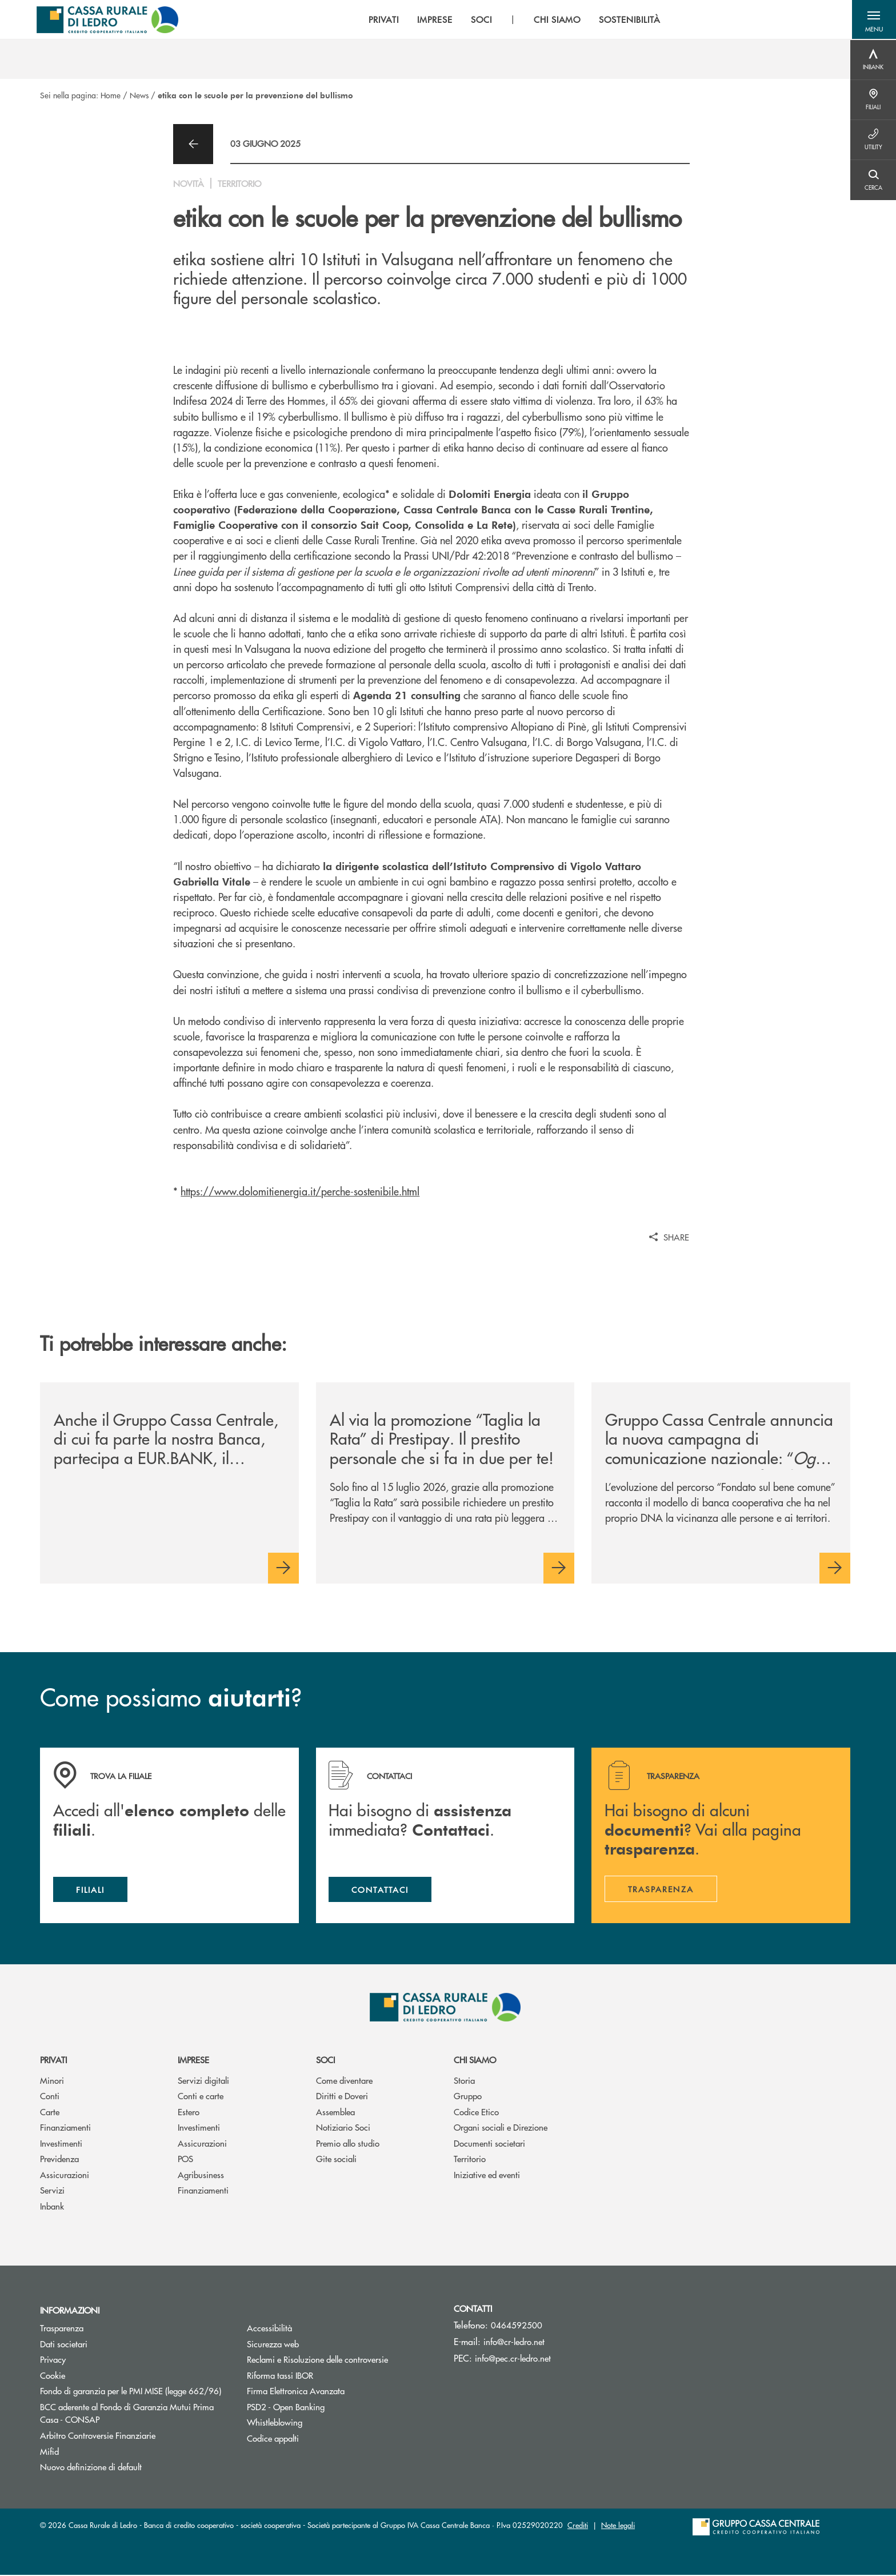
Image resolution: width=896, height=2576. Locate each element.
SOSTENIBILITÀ (627, 20)
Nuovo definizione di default (91, 2468)
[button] (873, 20)
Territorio (470, 2160)
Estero (188, 2113)
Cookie (52, 2377)
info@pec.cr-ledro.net (513, 2360)
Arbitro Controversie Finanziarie (135, 2437)
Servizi (52, 2192)
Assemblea (335, 2113)
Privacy (53, 2361)
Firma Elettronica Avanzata (296, 2392)
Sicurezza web (273, 2345)
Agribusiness (201, 2176)
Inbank (52, 2208)
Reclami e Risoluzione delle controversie (317, 2361)
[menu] (512, 20)
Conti (49, 2097)
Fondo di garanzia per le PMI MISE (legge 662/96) (135, 2392)
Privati (53, 2061)
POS (185, 2160)
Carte (49, 2113)
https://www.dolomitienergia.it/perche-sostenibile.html (300, 1191)
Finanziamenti (65, 2129)
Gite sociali (336, 2160)
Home (111, 95)
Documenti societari (489, 2145)
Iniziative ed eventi (487, 2176)
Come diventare (344, 2082)
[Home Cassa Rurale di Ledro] (107, 20)
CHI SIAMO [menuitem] (555, 20)
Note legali (618, 2526)
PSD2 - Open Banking (329, 2408)
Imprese (193, 2061)
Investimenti (61, 2145)
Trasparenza (61, 2329)
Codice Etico (476, 2113)
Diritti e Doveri (342, 2097)
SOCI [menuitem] (479, 20)
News (139, 95)
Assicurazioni (64, 2176)
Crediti (577, 2526)
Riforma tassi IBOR (323, 2377)
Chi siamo (475, 2061)
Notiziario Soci (343, 2129)
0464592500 (516, 2326)
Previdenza (59, 2160)
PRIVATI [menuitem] (382, 20)
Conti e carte (200, 2097)
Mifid (49, 2452)
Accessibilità (269, 2329)
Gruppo (468, 2097)
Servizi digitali (203, 2082)
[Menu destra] (873, 60)
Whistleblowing (274, 2424)
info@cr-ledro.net (514, 2343)
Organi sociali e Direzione (500, 2129)
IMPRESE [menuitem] (433, 20)
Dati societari (63, 2345)
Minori (52, 2082)
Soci (325, 2061)
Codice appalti (273, 2440)
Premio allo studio (347, 2145)
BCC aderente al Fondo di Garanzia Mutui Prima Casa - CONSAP (127, 2414)
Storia (464, 2082)
